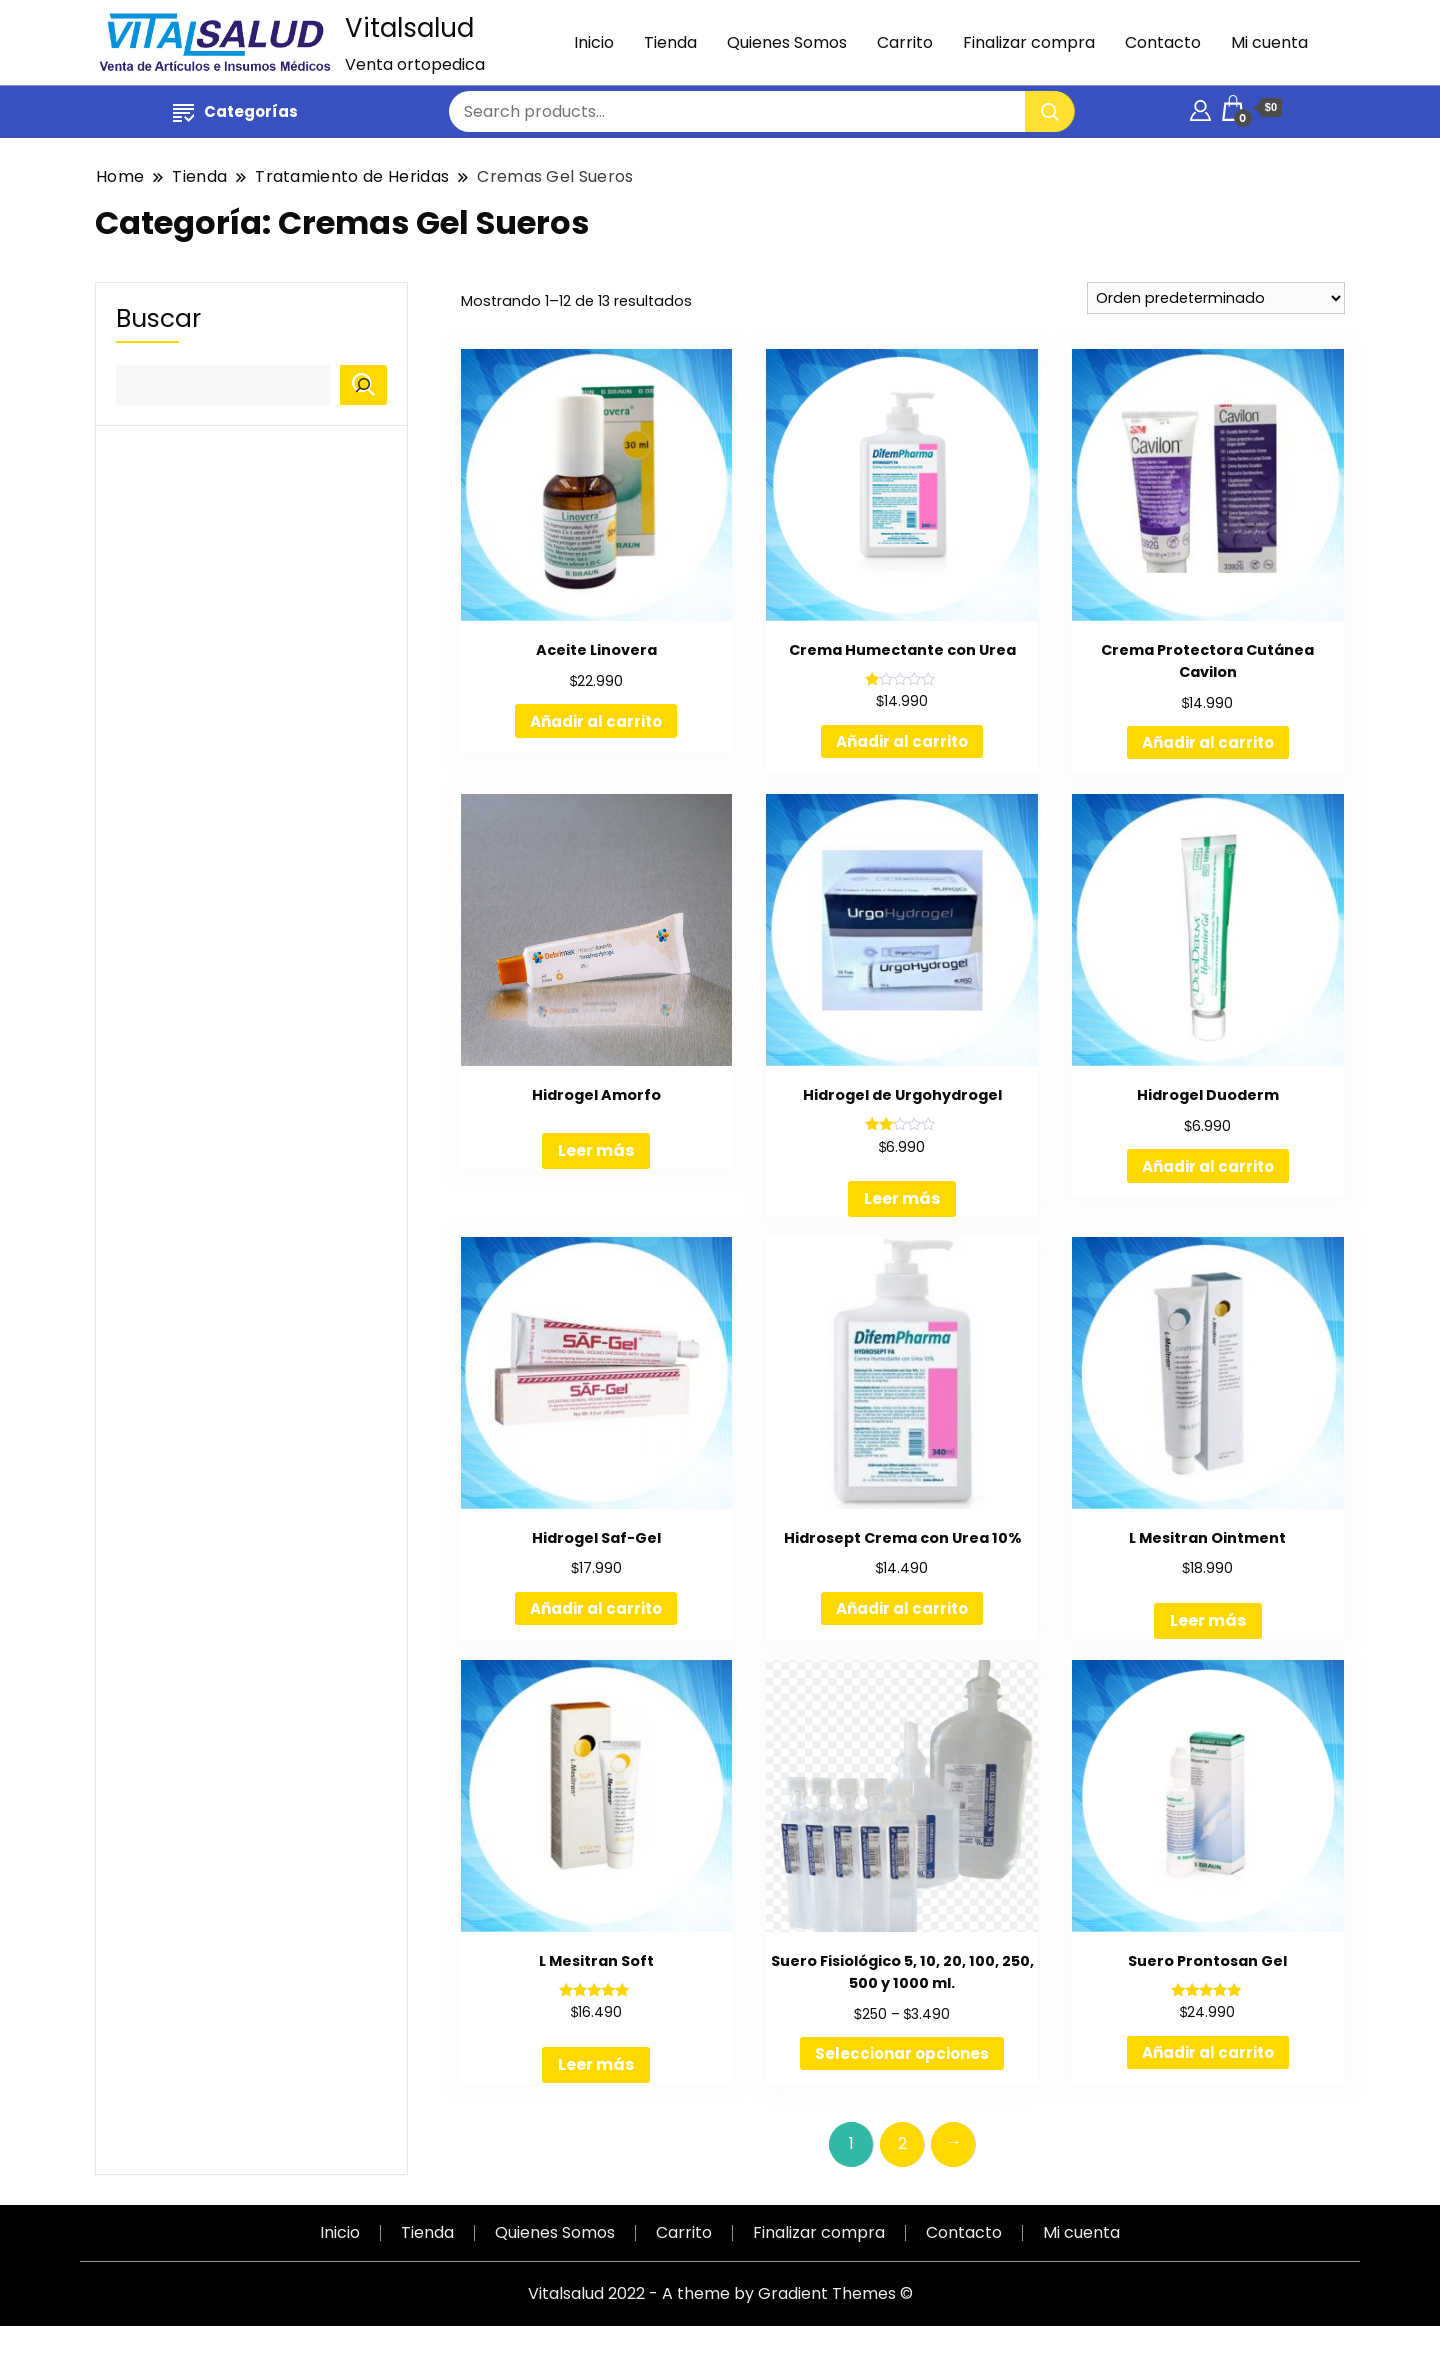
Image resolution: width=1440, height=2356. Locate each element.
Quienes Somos (787, 42)
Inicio (594, 42)
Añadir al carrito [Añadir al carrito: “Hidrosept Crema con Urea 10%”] (902, 1608)
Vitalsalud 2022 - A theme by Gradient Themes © (720, 2293)
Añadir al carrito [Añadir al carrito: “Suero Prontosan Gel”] (1208, 2052)
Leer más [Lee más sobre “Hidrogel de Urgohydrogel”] (902, 1198)
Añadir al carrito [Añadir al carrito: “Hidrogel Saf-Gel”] (596, 1608)
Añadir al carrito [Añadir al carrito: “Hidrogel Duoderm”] (1208, 1166)
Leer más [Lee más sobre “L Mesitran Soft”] (596, 2064)
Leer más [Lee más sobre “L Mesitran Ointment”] (1208, 1620)
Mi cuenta (1269, 42)
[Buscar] (363, 385)
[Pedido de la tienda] (1216, 298)
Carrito (905, 42)
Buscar (158, 319)
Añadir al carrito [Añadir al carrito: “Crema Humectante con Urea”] (902, 741)
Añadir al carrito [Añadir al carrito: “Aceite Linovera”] (596, 721)
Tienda (670, 42)
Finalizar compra (1029, 42)
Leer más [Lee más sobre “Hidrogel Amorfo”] (596, 1150)
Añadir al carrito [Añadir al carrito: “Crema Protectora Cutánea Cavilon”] (1208, 742)
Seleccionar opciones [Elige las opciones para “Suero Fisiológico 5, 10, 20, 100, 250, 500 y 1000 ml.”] (902, 2053)
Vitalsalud (409, 28)
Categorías (235, 111)
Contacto (1163, 42)
